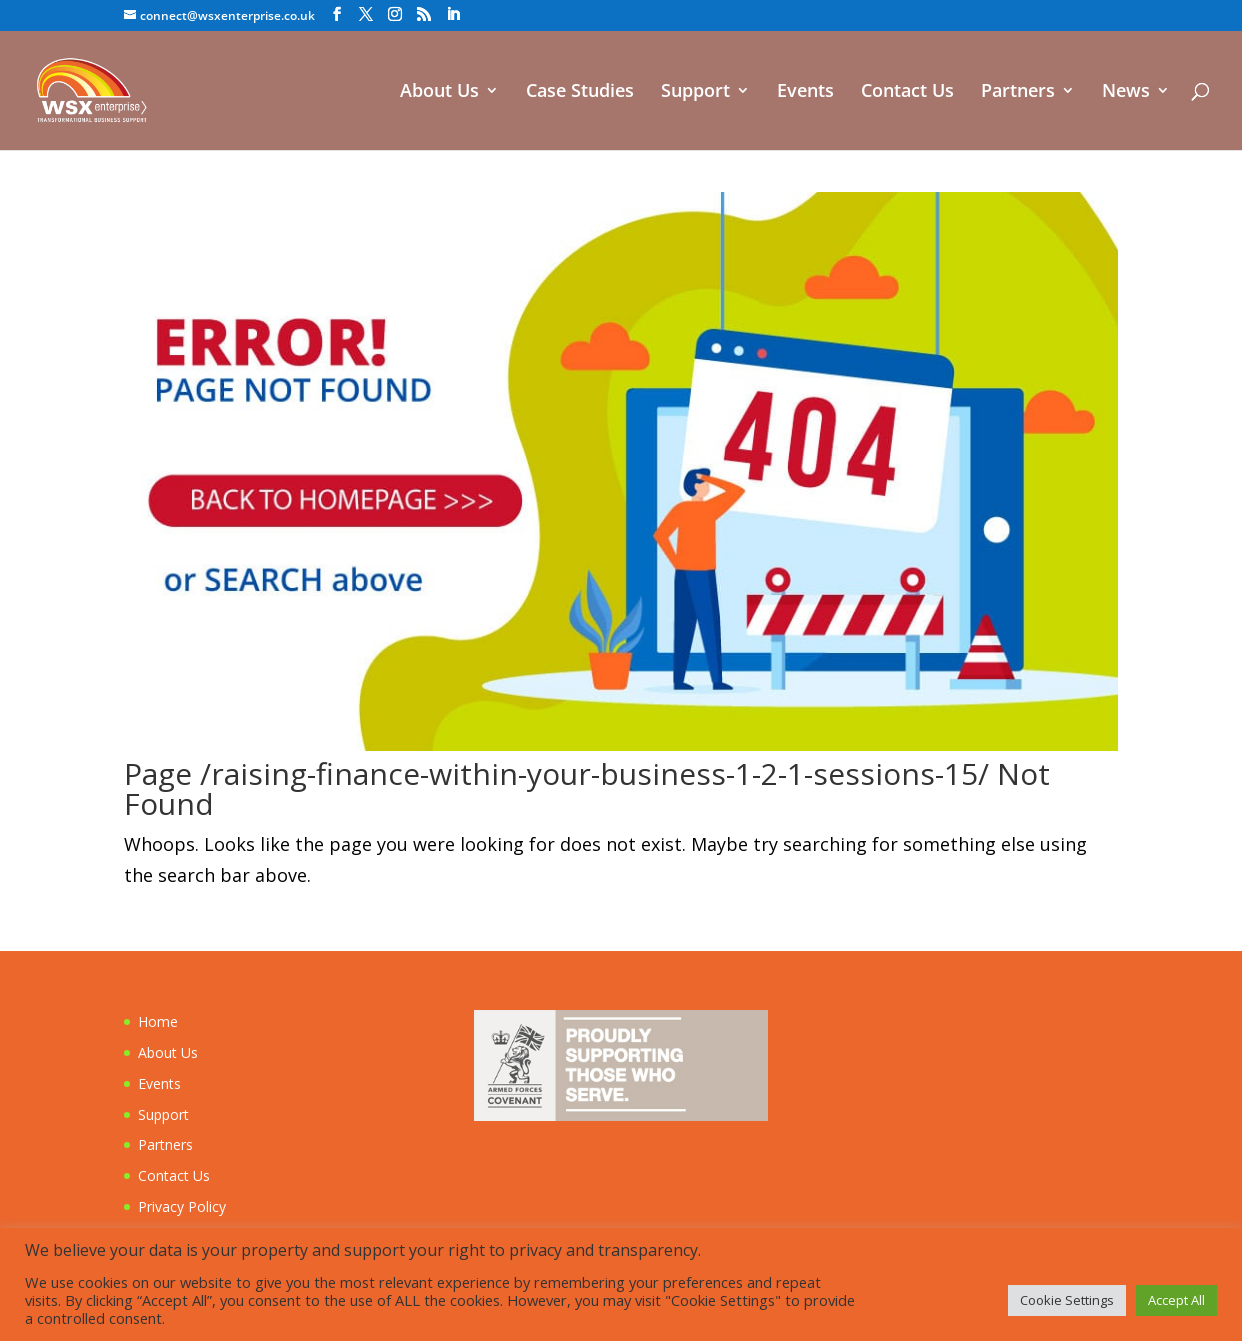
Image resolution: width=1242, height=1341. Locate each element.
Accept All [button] (1176, 1300)
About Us (439, 92)
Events (805, 92)
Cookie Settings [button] (1067, 1300)
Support (695, 92)
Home (158, 1021)
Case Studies (580, 92)
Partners (1018, 92)
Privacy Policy (182, 1206)
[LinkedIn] (453, 14)
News (1126, 92)
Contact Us (907, 92)
